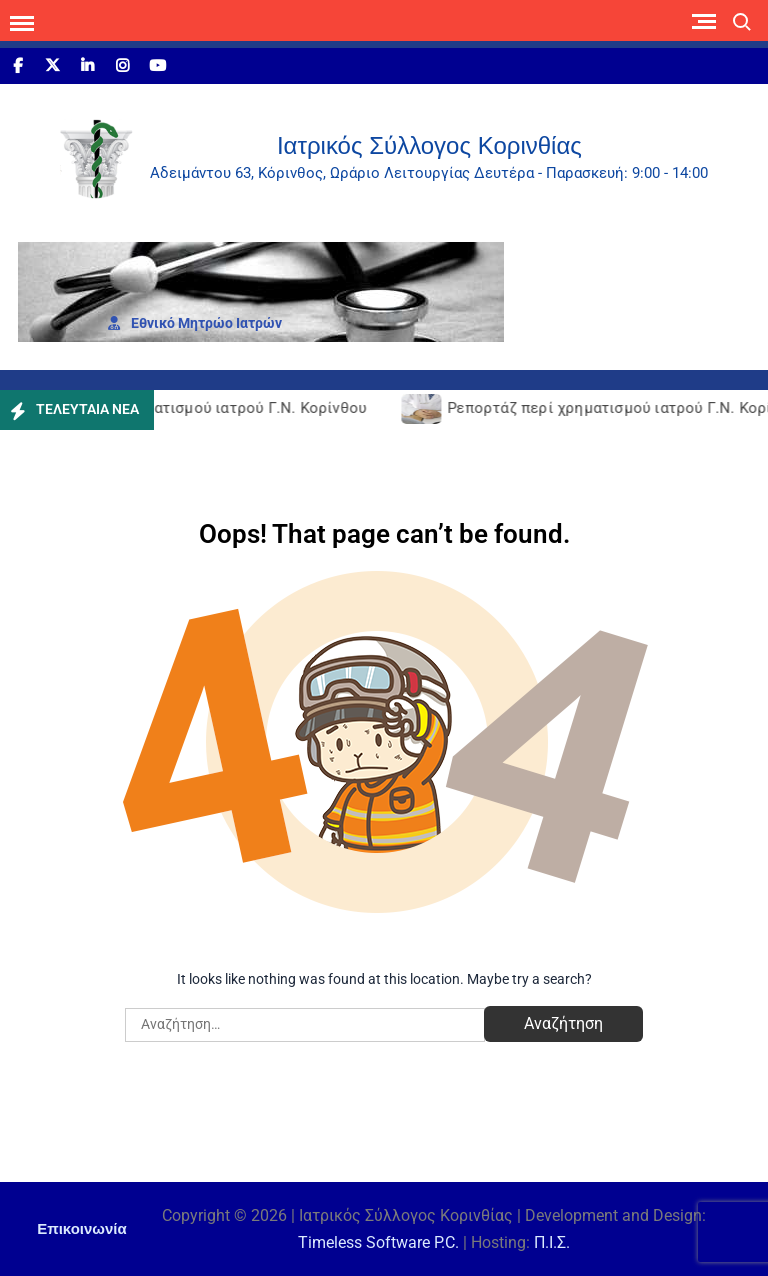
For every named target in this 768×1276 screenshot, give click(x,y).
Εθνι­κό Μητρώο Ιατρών (195, 323)
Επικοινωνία (82, 1228)
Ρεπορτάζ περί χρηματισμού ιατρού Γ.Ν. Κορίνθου (190, 408)
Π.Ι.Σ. (552, 1242)
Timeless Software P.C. (378, 1242)
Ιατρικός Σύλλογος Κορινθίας (429, 145)
